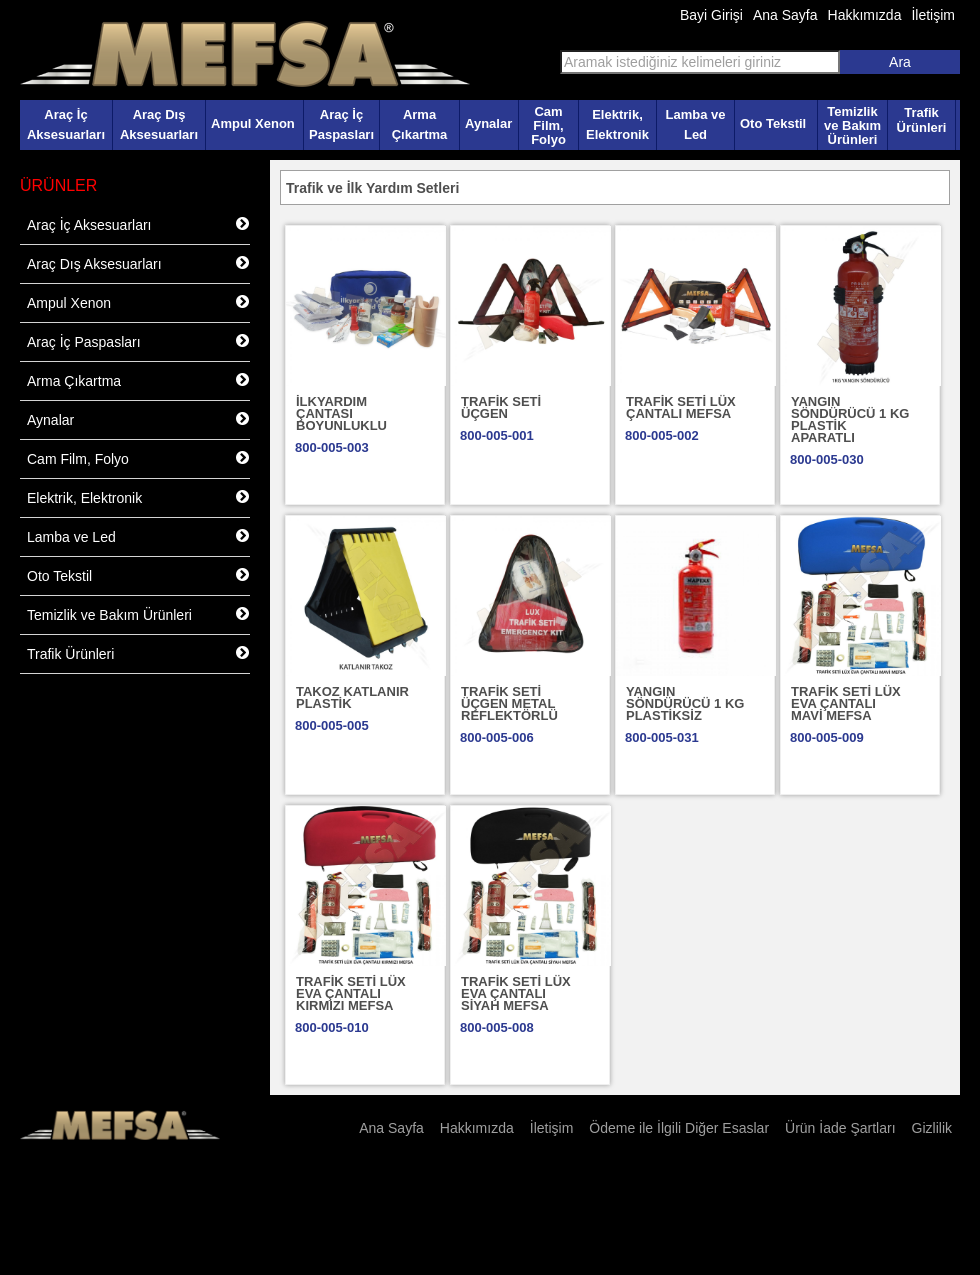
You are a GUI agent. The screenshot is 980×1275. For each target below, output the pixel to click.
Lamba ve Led (696, 124)
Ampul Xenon (253, 123)
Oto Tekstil (773, 123)
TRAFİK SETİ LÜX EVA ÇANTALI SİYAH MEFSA (516, 993)
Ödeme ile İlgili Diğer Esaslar (679, 1128)
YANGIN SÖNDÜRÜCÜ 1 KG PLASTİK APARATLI (850, 419)
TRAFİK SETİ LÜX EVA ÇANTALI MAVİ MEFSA (846, 703)
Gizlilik (932, 1128)
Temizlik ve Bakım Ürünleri (852, 125)
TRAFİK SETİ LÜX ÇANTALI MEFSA (681, 407)
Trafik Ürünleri (922, 120)
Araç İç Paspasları (341, 124)
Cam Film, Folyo (548, 125)
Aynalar (488, 123)
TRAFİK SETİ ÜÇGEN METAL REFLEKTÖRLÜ (509, 703)
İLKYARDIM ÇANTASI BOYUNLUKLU (341, 413)
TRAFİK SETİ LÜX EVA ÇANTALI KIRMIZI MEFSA (351, 993)
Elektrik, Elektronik (617, 124)
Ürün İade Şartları (840, 1128)
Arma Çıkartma (420, 124)
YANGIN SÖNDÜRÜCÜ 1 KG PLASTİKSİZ (685, 703)
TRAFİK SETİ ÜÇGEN (501, 407)
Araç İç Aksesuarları (66, 124)
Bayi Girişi (711, 15)
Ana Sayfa (785, 15)
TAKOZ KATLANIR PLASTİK (352, 697)
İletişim (933, 15)
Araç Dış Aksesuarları (159, 124)
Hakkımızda (865, 15)
